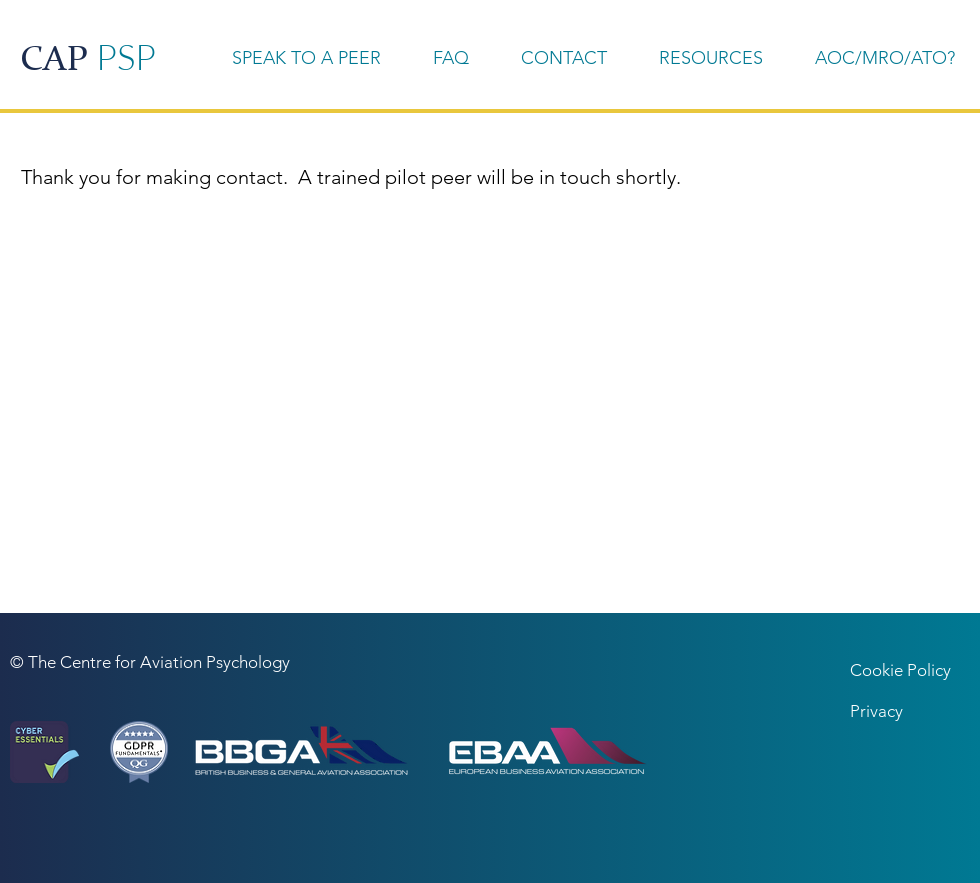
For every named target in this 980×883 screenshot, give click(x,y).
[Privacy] (905, 712)
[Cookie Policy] (908, 671)
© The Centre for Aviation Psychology (150, 662)
